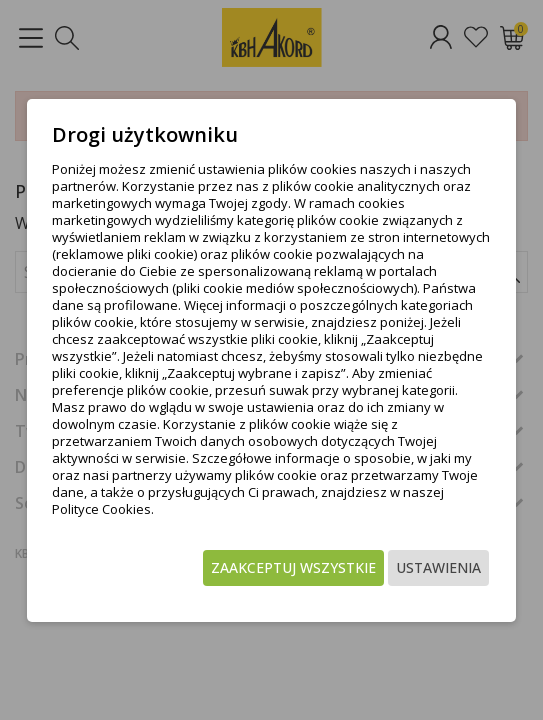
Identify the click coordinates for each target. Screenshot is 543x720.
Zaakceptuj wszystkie (293, 567)
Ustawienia (438, 567)
